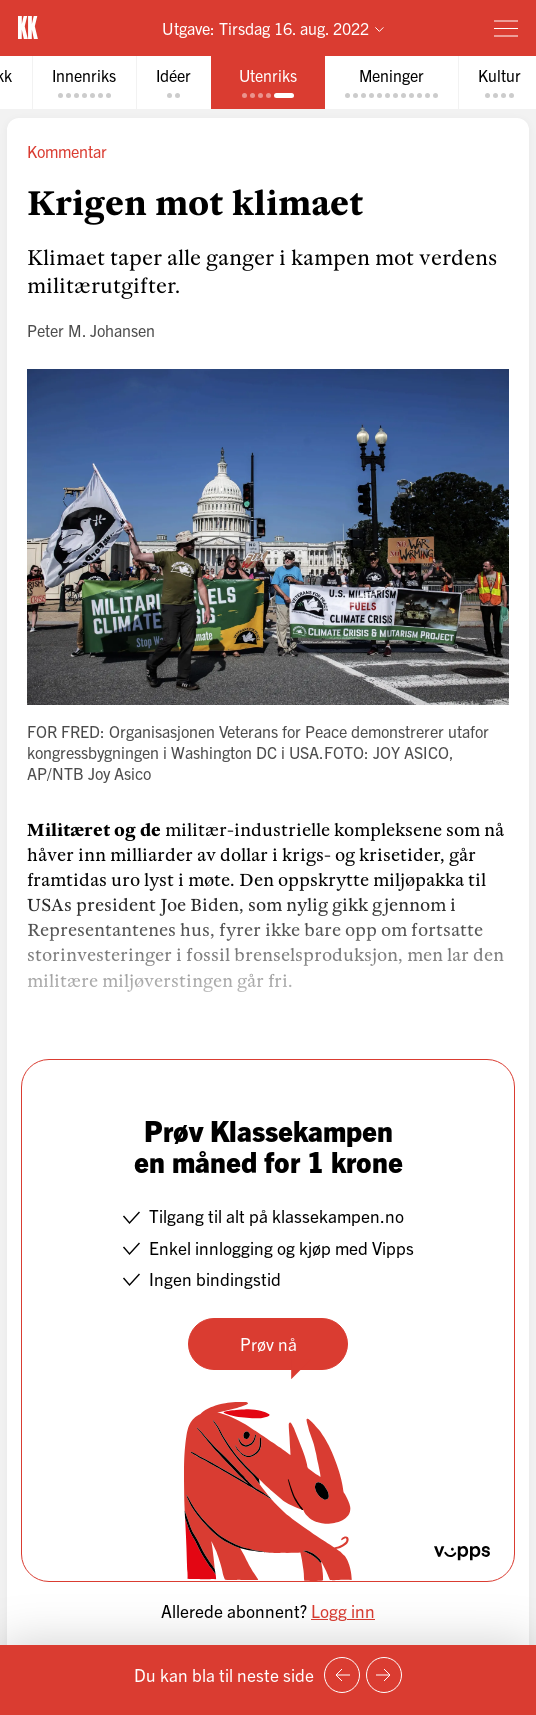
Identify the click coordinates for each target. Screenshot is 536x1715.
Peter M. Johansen (91, 330)
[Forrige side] (342, 1675)
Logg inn (343, 1610)
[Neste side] (384, 1675)
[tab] (84, 82)
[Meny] (506, 28)
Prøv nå (268, 1343)
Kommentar (67, 151)
